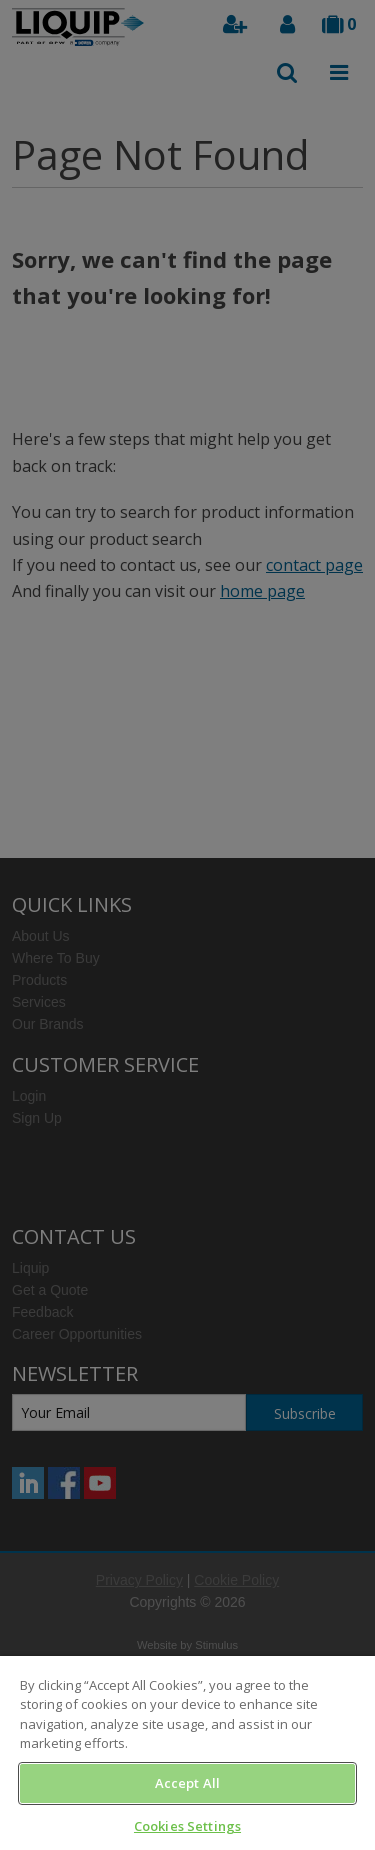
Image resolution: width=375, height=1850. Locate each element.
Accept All (187, 1783)
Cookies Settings (187, 1826)
